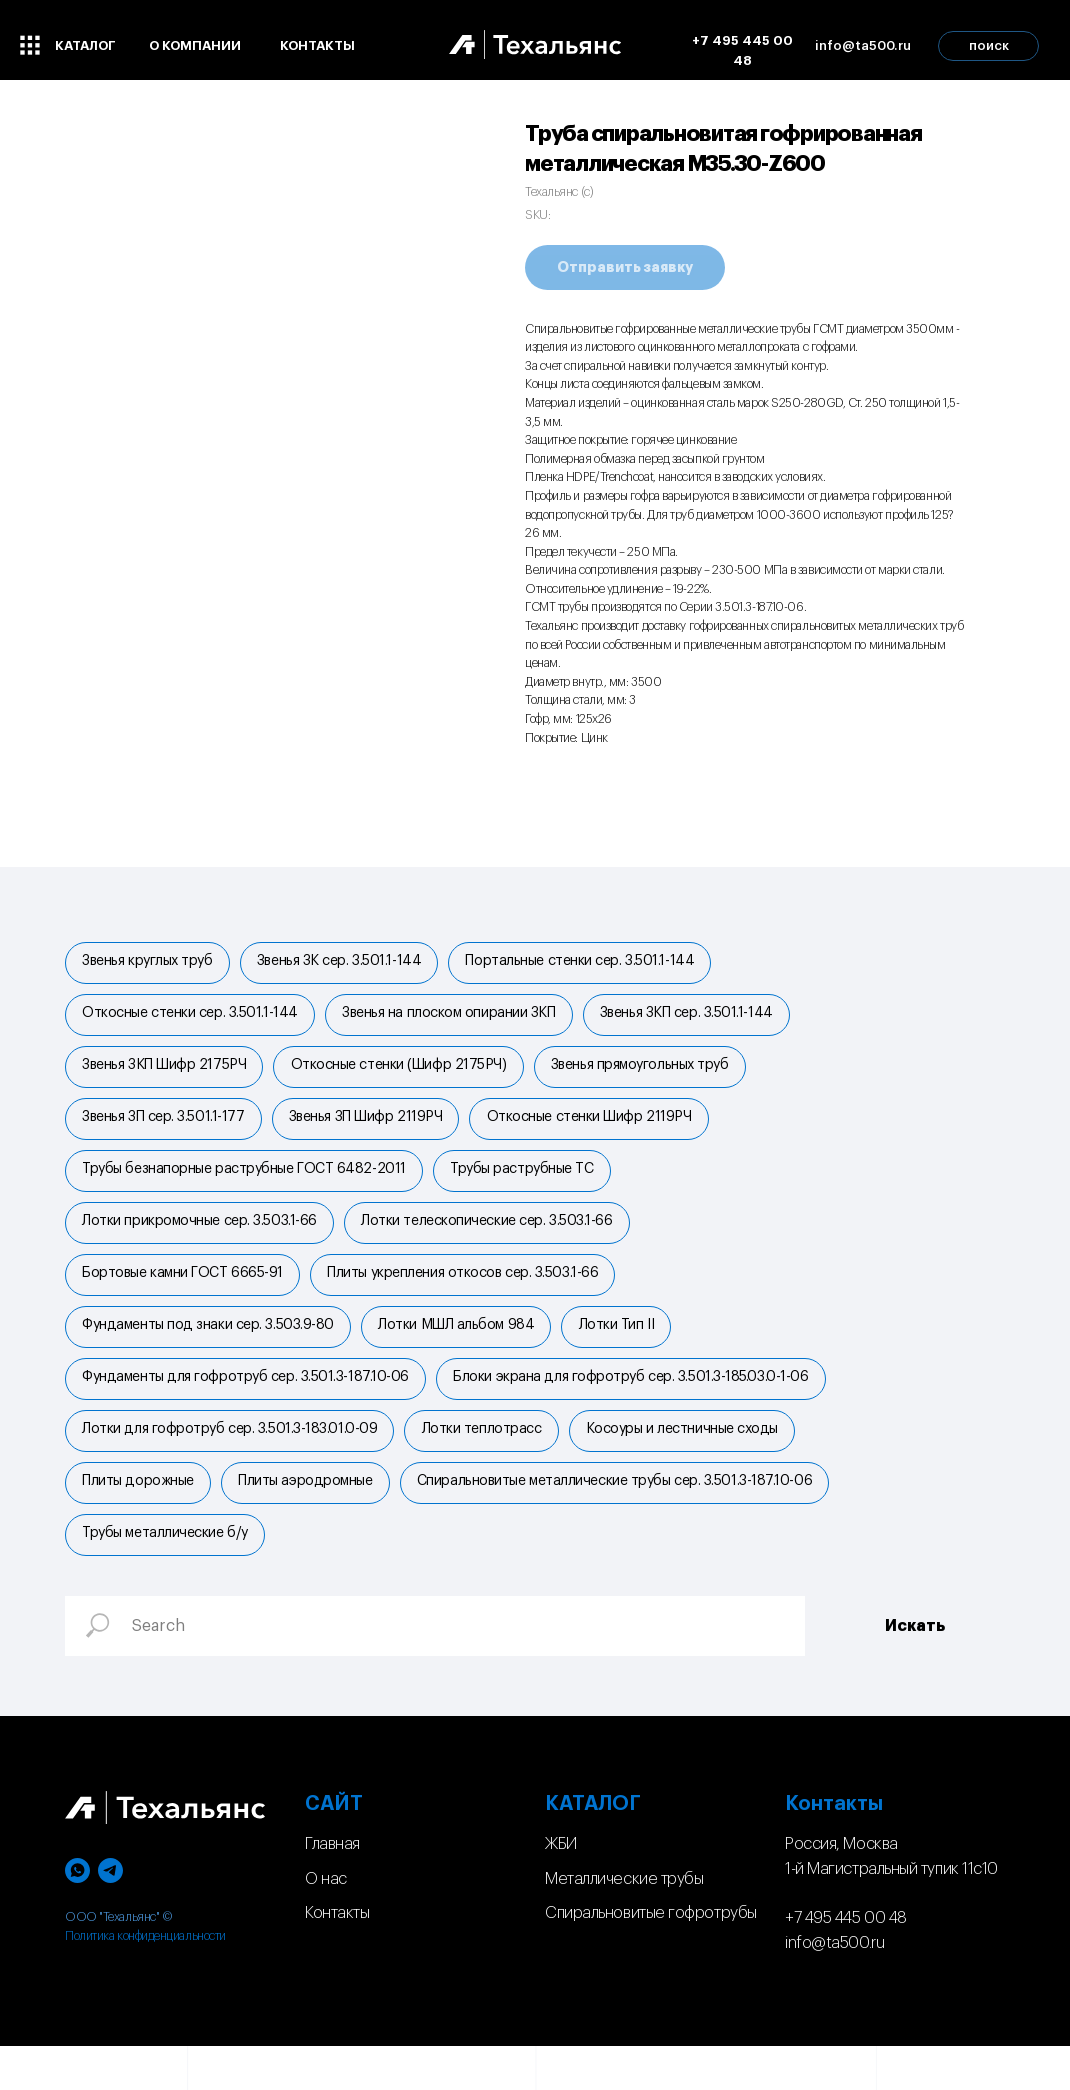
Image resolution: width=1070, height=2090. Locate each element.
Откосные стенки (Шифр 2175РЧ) (404, 1075)
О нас (326, 1923)
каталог (85, 45)
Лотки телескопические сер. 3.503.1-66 (492, 1242)
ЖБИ (561, 1888)
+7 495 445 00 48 (742, 50)
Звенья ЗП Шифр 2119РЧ (371, 1130)
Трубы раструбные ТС (527, 1186)
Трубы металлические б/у (610, 1576)
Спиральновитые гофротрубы (651, 1958)
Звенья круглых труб (149, 963)
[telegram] (110, 1915)
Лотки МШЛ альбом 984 (462, 1353)
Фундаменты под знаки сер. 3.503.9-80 (210, 1353)
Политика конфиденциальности (145, 1980)
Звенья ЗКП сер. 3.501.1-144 (695, 1019)
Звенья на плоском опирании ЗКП (455, 1019)
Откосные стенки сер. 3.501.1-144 (192, 1019)
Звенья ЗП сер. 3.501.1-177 (165, 1130)
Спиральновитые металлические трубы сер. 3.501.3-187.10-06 (281, 1576)
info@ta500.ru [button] (863, 45)
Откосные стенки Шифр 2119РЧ (598, 1130)
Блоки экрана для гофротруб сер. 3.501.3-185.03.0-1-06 (636, 1409)
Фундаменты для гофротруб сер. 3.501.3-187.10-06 (247, 1409)
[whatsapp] (77, 1915)
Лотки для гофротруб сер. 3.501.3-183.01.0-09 (231, 1464)
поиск (989, 45)
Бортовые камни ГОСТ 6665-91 (184, 1297)
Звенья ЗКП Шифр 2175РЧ (166, 1075)
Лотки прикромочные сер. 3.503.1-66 (201, 1242)
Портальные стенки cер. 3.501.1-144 (589, 963)
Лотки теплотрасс (487, 1464)
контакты (317, 45)
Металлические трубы (624, 1923)
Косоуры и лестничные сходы (691, 1464)
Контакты (337, 1958)
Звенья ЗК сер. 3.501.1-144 (344, 963)
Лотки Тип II (626, 1353)
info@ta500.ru (834, 1988)
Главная (332, 1888)
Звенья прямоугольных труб (649, 1075)
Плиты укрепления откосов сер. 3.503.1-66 (468, 1297)
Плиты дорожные (140, 1520)
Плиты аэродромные (311, 1520)
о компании (195, 45)
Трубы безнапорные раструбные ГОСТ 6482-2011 (246, 1186)
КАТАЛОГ (593, 1848)
